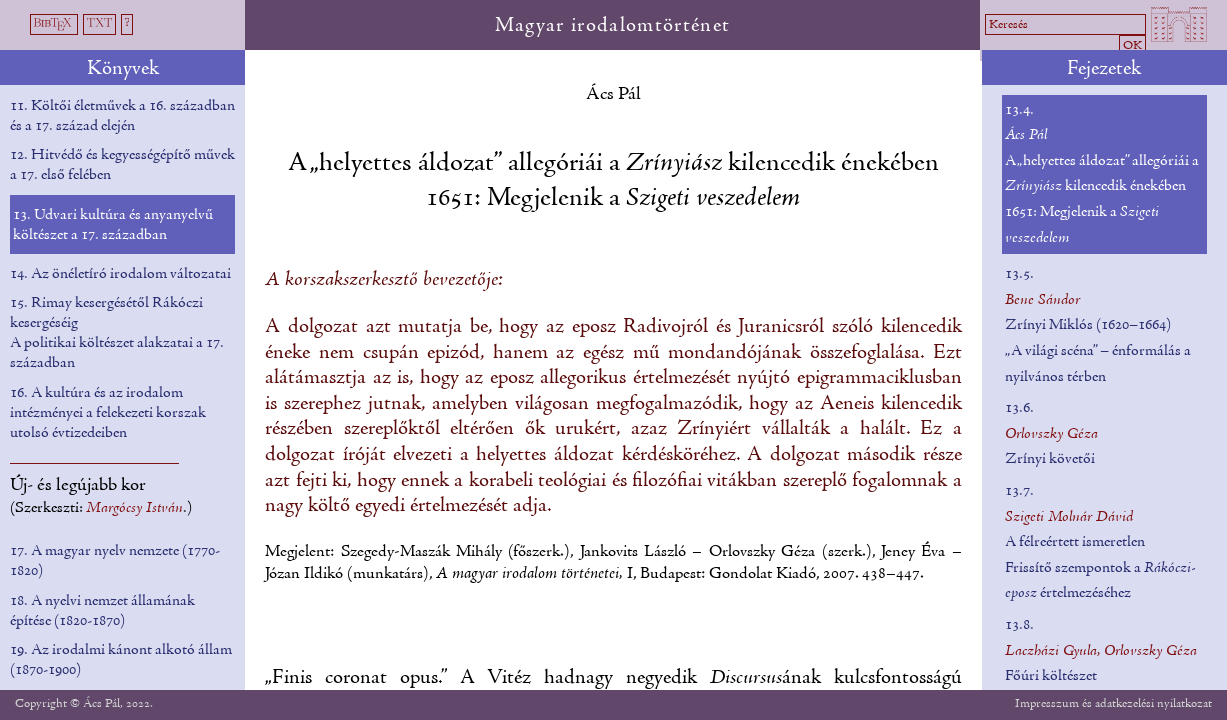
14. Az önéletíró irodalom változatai (120, 274)
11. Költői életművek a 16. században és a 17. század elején (122, 116)
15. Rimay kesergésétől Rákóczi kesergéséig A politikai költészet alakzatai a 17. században (117, 333)
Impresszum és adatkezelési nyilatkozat (1113, 703)
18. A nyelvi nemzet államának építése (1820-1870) (102, 611)
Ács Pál (613, 94)
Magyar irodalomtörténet (613, 26)
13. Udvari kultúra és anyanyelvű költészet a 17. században (113, 225)
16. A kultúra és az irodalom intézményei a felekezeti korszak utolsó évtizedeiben (108, 413)
